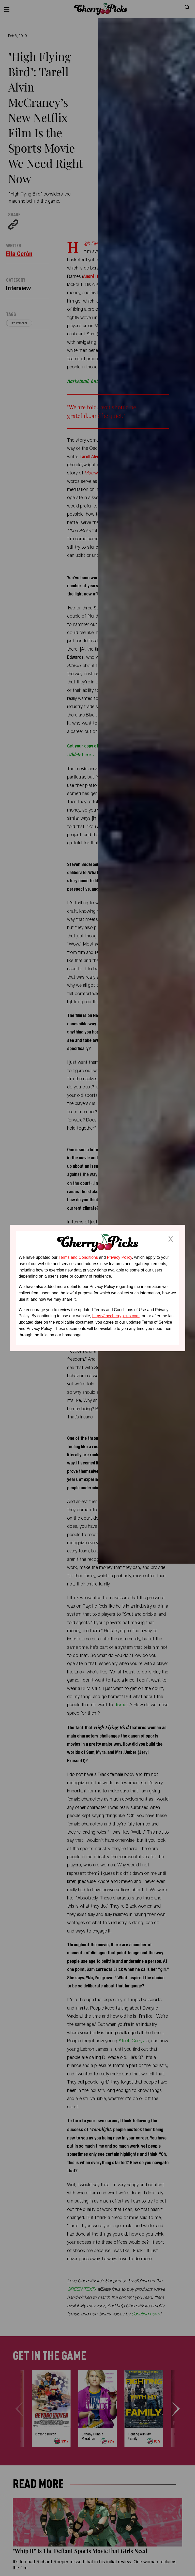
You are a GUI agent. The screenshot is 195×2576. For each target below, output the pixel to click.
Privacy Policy (119, 1257)
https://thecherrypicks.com (116, 1316)
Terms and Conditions (78, 1257)
